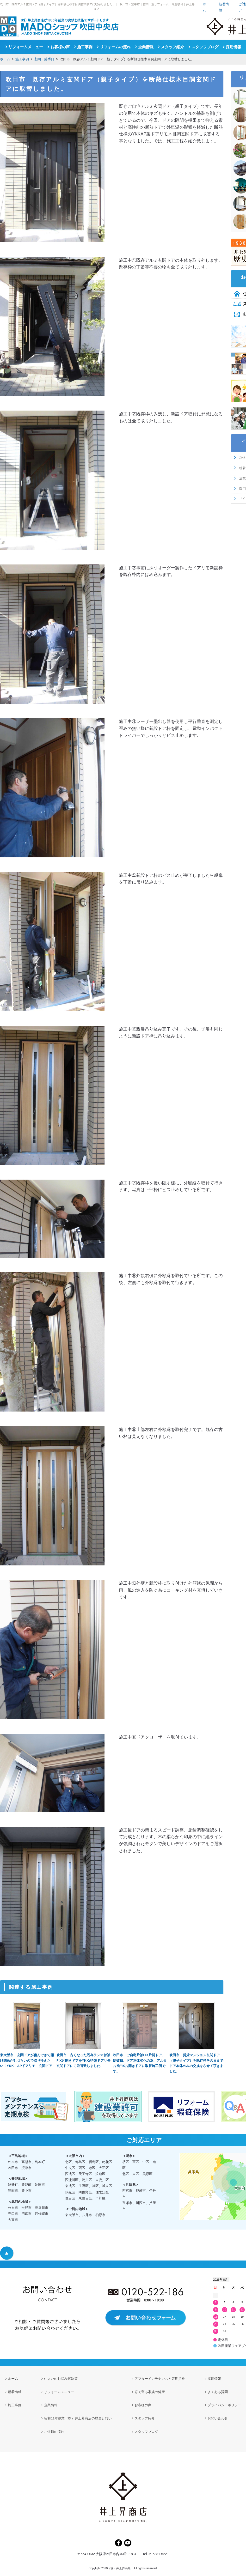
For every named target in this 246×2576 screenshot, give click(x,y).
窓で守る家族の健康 (150, 2392)
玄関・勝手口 (44, 59)
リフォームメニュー (25, 47)
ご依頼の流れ (54, 2432)
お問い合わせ (218, 2418)
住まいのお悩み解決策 (61, 2379)
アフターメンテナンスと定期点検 (160, 2379)
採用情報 (233, 47)
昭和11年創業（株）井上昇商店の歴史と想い (78, 2418)
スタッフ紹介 (172, 47)
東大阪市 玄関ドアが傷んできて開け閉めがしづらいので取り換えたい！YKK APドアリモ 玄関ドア (27, 2060)
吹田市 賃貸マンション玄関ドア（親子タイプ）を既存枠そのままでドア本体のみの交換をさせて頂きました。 (196, 2063)
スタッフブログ (204, 47)
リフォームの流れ (115, 47)
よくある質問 (218, 2392)
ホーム (5, 59)
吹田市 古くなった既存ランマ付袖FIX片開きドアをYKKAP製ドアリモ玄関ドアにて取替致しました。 (83, 2060)
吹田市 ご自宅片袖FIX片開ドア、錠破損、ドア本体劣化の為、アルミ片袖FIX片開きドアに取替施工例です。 (140, 2063)
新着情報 (14, 2392)
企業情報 (146, 47)
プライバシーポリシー (224, 2405)
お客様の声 (60, 47)
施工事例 (22, 59)
